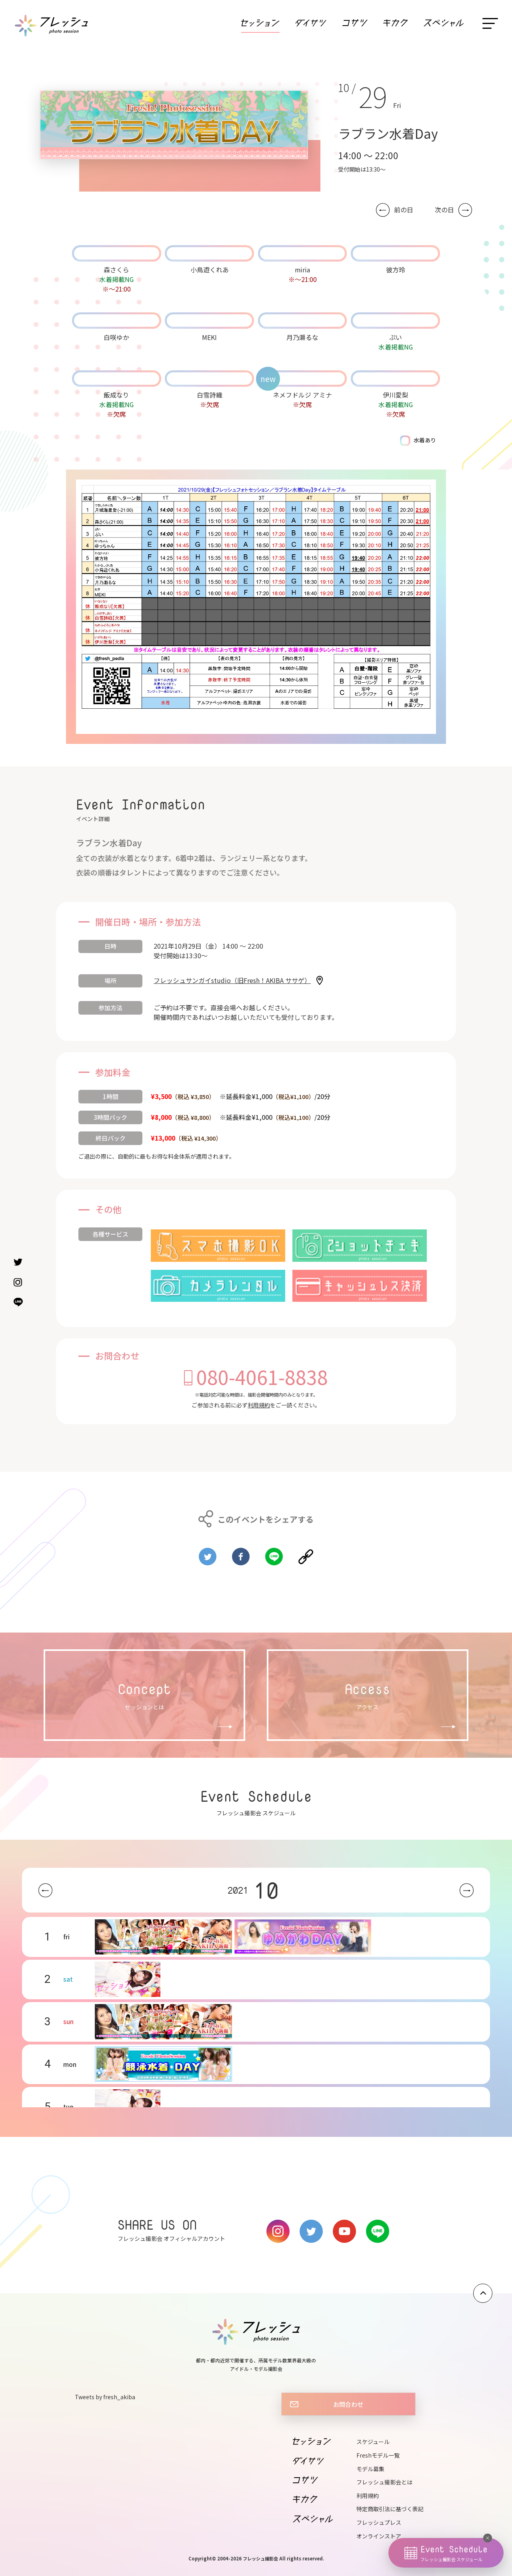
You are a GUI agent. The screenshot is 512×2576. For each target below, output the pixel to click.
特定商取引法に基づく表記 (390, 2509)
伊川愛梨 (395, 395)
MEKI (209, 337)
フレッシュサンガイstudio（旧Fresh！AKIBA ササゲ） (232, 980)
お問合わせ (348, 2404)
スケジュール (373, 2442)
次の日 (444, 209)
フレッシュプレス (378, 2522)
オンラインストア (378, 2536)
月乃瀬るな (302, 337)
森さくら (116, 269)
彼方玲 (395, 269)
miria (302, 269)
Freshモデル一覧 (378, 2455)
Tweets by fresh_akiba (105, 2397)
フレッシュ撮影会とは (384, 2482)
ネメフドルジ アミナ (302, 395)
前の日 (403, 209)
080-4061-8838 (262, 1377)
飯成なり (116, 395)
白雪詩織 (209, 395)
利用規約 (259, 1405)
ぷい (395, 337)
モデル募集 (370, 2469)
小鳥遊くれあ (209, 269)
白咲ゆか (116, 337)
